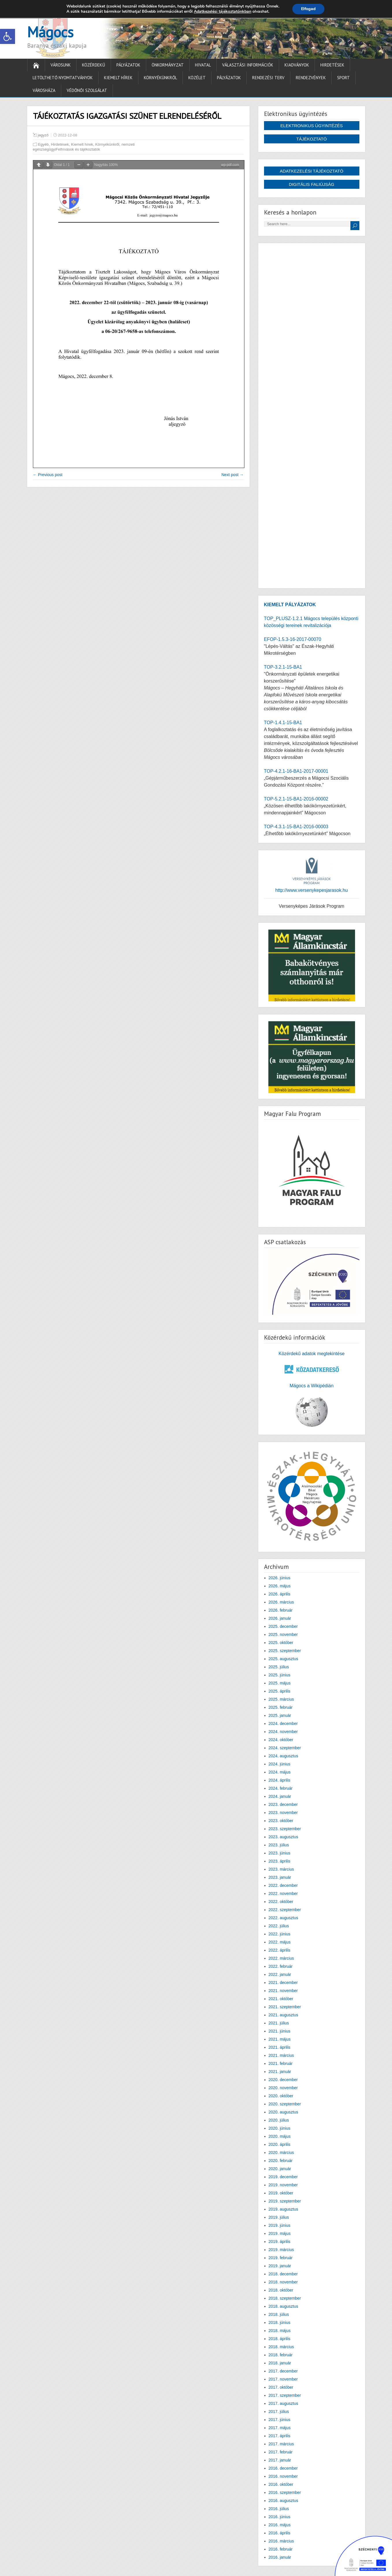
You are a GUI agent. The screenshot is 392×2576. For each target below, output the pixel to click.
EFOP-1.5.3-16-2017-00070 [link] (292, 639)
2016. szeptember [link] (285, 2492)
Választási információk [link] (247, 65)
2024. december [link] (283, 1723)
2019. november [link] (283, 2185)
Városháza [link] (44, 90)
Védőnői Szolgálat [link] (87, 90)
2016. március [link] (281, 2541)
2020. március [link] (281, 2152)
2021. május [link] (280, 2039)
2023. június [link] (280, 1853)
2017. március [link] (281, 2444)
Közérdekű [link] (93, 65)
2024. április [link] (280, 1780)
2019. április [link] (280, 2241)
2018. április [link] (280, 2338)
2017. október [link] (281, 2387)
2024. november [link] (283, 1731)
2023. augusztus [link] (283, 1837)
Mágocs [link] (50, 32)
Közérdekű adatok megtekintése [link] (311, 1353)
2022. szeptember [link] (285, 1909)
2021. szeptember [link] (285, 2006)
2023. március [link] (281, 1869)
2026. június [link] (280, 1577)
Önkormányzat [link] (168, 65)
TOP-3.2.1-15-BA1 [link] (283, 667)
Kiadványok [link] (297, 65)
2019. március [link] (281, 2249)
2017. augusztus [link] (283, 2403)
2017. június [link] (280, 2419)
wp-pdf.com (230, 165)
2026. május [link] (280, 1586)
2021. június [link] (280, 2031)
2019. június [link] (280, 2225)
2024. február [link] (281, 1788)
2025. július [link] (279, 1667)
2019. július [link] (279, 2217)
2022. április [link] (280, 1950)
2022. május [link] (280, 1942)
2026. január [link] (280, 1618)
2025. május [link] (280, 1683)
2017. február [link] (281, 2452)
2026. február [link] (281, 1610)
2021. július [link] (279, 2023)
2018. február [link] (281, 2355)
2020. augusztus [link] (283, 2112)
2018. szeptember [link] (285, 2298)
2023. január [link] (280, 1877)
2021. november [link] (283, 1990)
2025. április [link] (280, 1691)
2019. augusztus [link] (283, 2209)
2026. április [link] (280, 1594)
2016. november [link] (283, 2476)
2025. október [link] (281, 1642)
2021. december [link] (283, 1982)
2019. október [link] (281, 2193)
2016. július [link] (279, 2508)
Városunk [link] (61, 65)
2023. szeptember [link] (285, 1828)
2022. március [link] (281, 1958)
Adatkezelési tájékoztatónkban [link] (222, 11)
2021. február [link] (281, 2063)
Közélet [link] (197, 77)
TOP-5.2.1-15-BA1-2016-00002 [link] (296, 798)
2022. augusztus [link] (283, 1917)
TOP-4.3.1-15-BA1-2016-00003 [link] (296, 826)
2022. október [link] (281, 1901)
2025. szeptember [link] (285, 1650)
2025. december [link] (283, 1626)
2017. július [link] (279, 2411)
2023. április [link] (280, 1861)
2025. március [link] (281, 1699)
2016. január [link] (280, 2557)
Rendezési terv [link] (268, 77)
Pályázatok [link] (128, 65)
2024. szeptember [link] (285, 1747)
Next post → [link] (232, 474)
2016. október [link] (281, 2484)
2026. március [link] (281, 1602)
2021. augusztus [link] (283, 2015)
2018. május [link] (280, 2330)
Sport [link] (343, 77)
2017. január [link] (280, 2460)
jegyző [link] (43, 135)
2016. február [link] (281, 2549)
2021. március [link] (281, 2055)
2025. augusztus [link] (283, 1658)
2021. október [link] (281, 1998)
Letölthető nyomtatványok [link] (63, 77)
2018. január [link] (280, 2363)
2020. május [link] (280, 2136)
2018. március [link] (281, 2346)
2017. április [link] (280, 2435)
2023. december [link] (283, 1804)
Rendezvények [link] (311, 77)
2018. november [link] (283, 2282)
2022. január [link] (280, 1974)
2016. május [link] (280, 2525)
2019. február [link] (281, 2257)
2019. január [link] (280, 2266)
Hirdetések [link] (332, 65)
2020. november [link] (283, 2087)
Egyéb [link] (43, 144)
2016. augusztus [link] (283, 2500)
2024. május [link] (280, 1772)
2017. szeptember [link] (285, 2395)
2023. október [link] (281, 1820)
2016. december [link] (283, 2468)
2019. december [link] (283, 2176)
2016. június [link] (280, 2516)
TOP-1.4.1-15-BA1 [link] (283, 722)
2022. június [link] (280, 1934)
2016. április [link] (280, 2533)
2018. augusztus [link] (283, 2306)
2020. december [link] (283, 2079)
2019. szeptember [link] (285, 2201)
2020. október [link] (281, 2096)
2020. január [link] (280, 2168)
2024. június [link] (280, 1764)
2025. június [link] (280, 1675)
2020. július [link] (279, 2120)
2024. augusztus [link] (283, 1756)
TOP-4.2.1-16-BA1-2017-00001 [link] (296, 771)
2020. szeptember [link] (285, 2104)
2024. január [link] (280, 1796)
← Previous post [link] (48, 474)
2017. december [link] (283, 2371)
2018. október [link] (281, 2290)
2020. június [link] (280, 2128)
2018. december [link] (283, 2274)
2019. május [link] (280, 2233)
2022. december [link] (283, 1885)
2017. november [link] (283, 2379)
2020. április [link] (280, 2144)
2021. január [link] (280, 2071)
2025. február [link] (281, 1707)
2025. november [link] (283, 1634)
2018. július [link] (279, 2314)
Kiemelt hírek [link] (118, 77)
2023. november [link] (283, 1812)
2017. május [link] (280, 2427)
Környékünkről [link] (160, 77)
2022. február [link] (281, 1966)
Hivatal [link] (203, 65)
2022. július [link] (279, 1926)
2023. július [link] (279, 1845)
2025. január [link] (280, 1715)
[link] (7, 36)
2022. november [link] (283, 1893)
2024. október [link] (281, 1739)
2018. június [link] (280, 2322)
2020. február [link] (281, 2160)
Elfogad (308, 9)
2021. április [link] (280, 2047)
